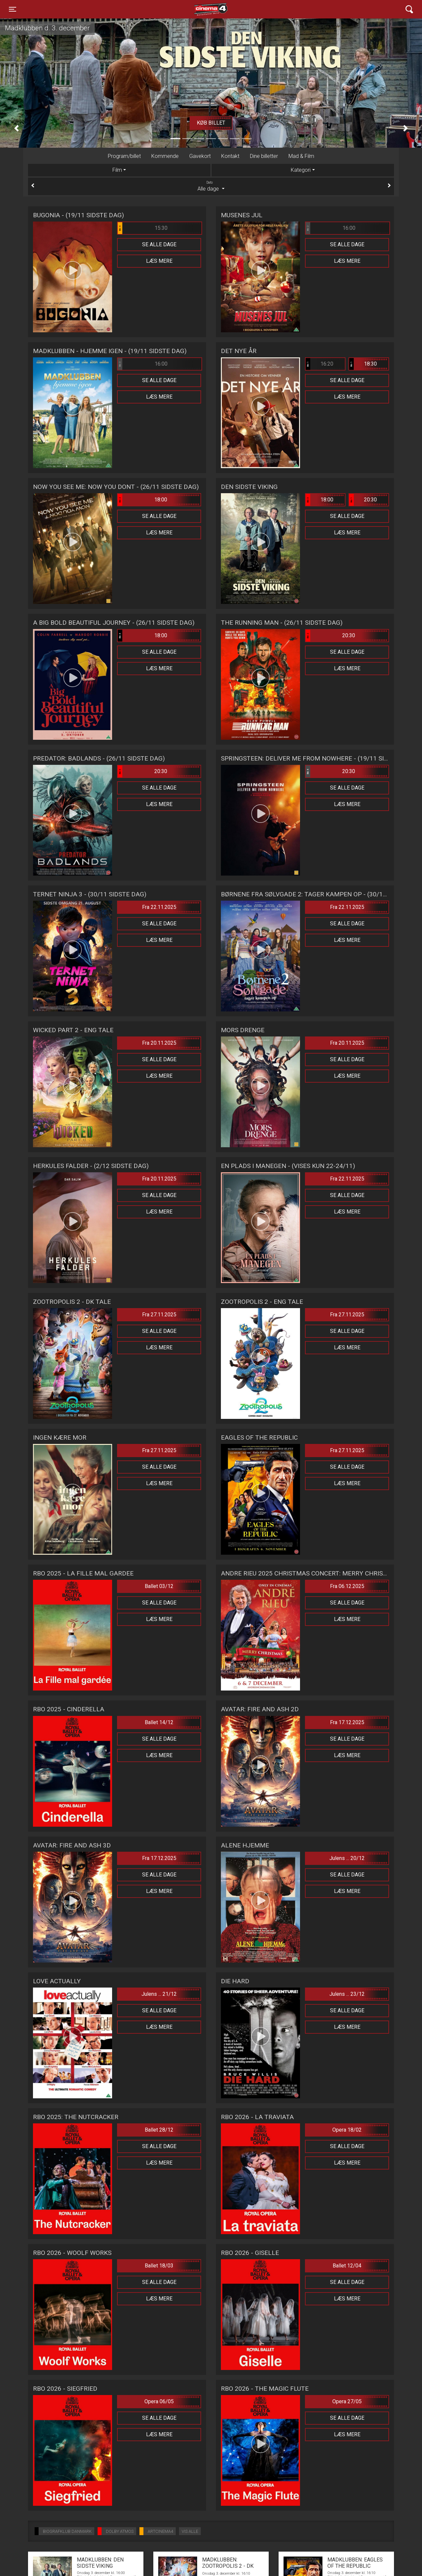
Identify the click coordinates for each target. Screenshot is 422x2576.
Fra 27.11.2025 (159, 1314)
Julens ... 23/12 (347, 1994)
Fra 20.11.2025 (159, 1043)
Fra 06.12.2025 (347, 1586)
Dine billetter (264, 156)
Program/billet (124, 156)
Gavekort (200, 156)
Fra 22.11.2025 (159, 907)
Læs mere (159, 261)
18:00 (142, 500)
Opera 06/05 (159, 2401)
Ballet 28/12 (159, 2130)
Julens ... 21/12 (159, 1994)
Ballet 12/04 (347, 2265)
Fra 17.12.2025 (347, 1722)
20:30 (363, 500)
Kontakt (230, 156)
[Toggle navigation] (12, 9)
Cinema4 (199, 9)
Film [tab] (117, 170)
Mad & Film (301, 156)
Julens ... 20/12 (347, 1858)
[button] (16, 128)
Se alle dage (159, 244)
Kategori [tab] (301, 170)
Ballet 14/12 (159, 1722)
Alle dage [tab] (211, 186)
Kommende (165, 156)
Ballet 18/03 (159, 2265)
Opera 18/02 (347, 2130)
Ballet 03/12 (159, 1586)
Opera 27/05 (347, 2401)
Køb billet (211, 123)
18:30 (363, 364)
